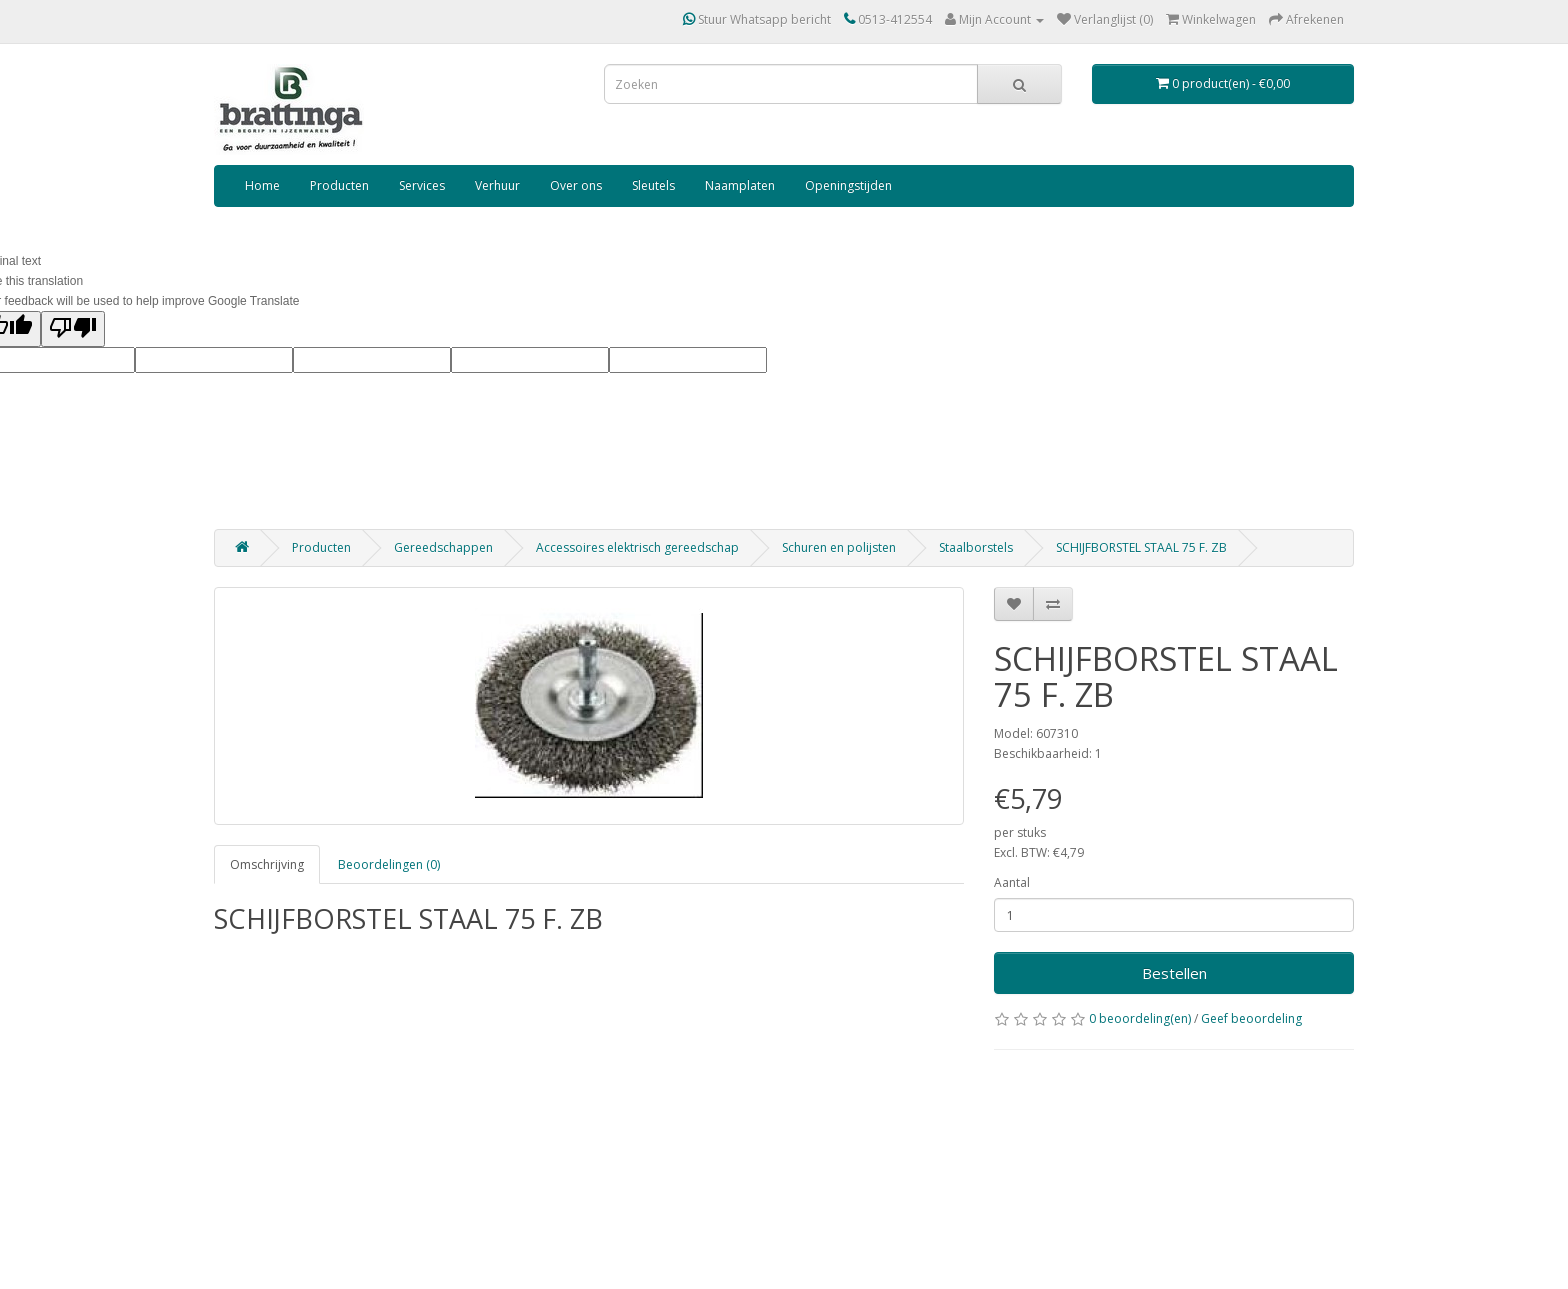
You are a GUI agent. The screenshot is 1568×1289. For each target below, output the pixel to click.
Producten (339, 185)
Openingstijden (848, 185)
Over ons (576, 185)
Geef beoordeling (1251, 1018)
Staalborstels (976, 547)
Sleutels (653, 185)
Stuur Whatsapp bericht (757, 19)
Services (422, 185)
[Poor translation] (73, 329)
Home (262, 185)
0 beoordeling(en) (1140, 1018)
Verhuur (497, 185)
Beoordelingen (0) (389, 864)
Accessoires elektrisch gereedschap (637, 547)
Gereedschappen (443, 547)
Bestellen (1174, 973)
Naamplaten (740, 185)
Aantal (1012, 882)
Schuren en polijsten (839, 547)
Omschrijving (267, 864)
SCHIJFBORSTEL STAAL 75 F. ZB (1141, 547)
